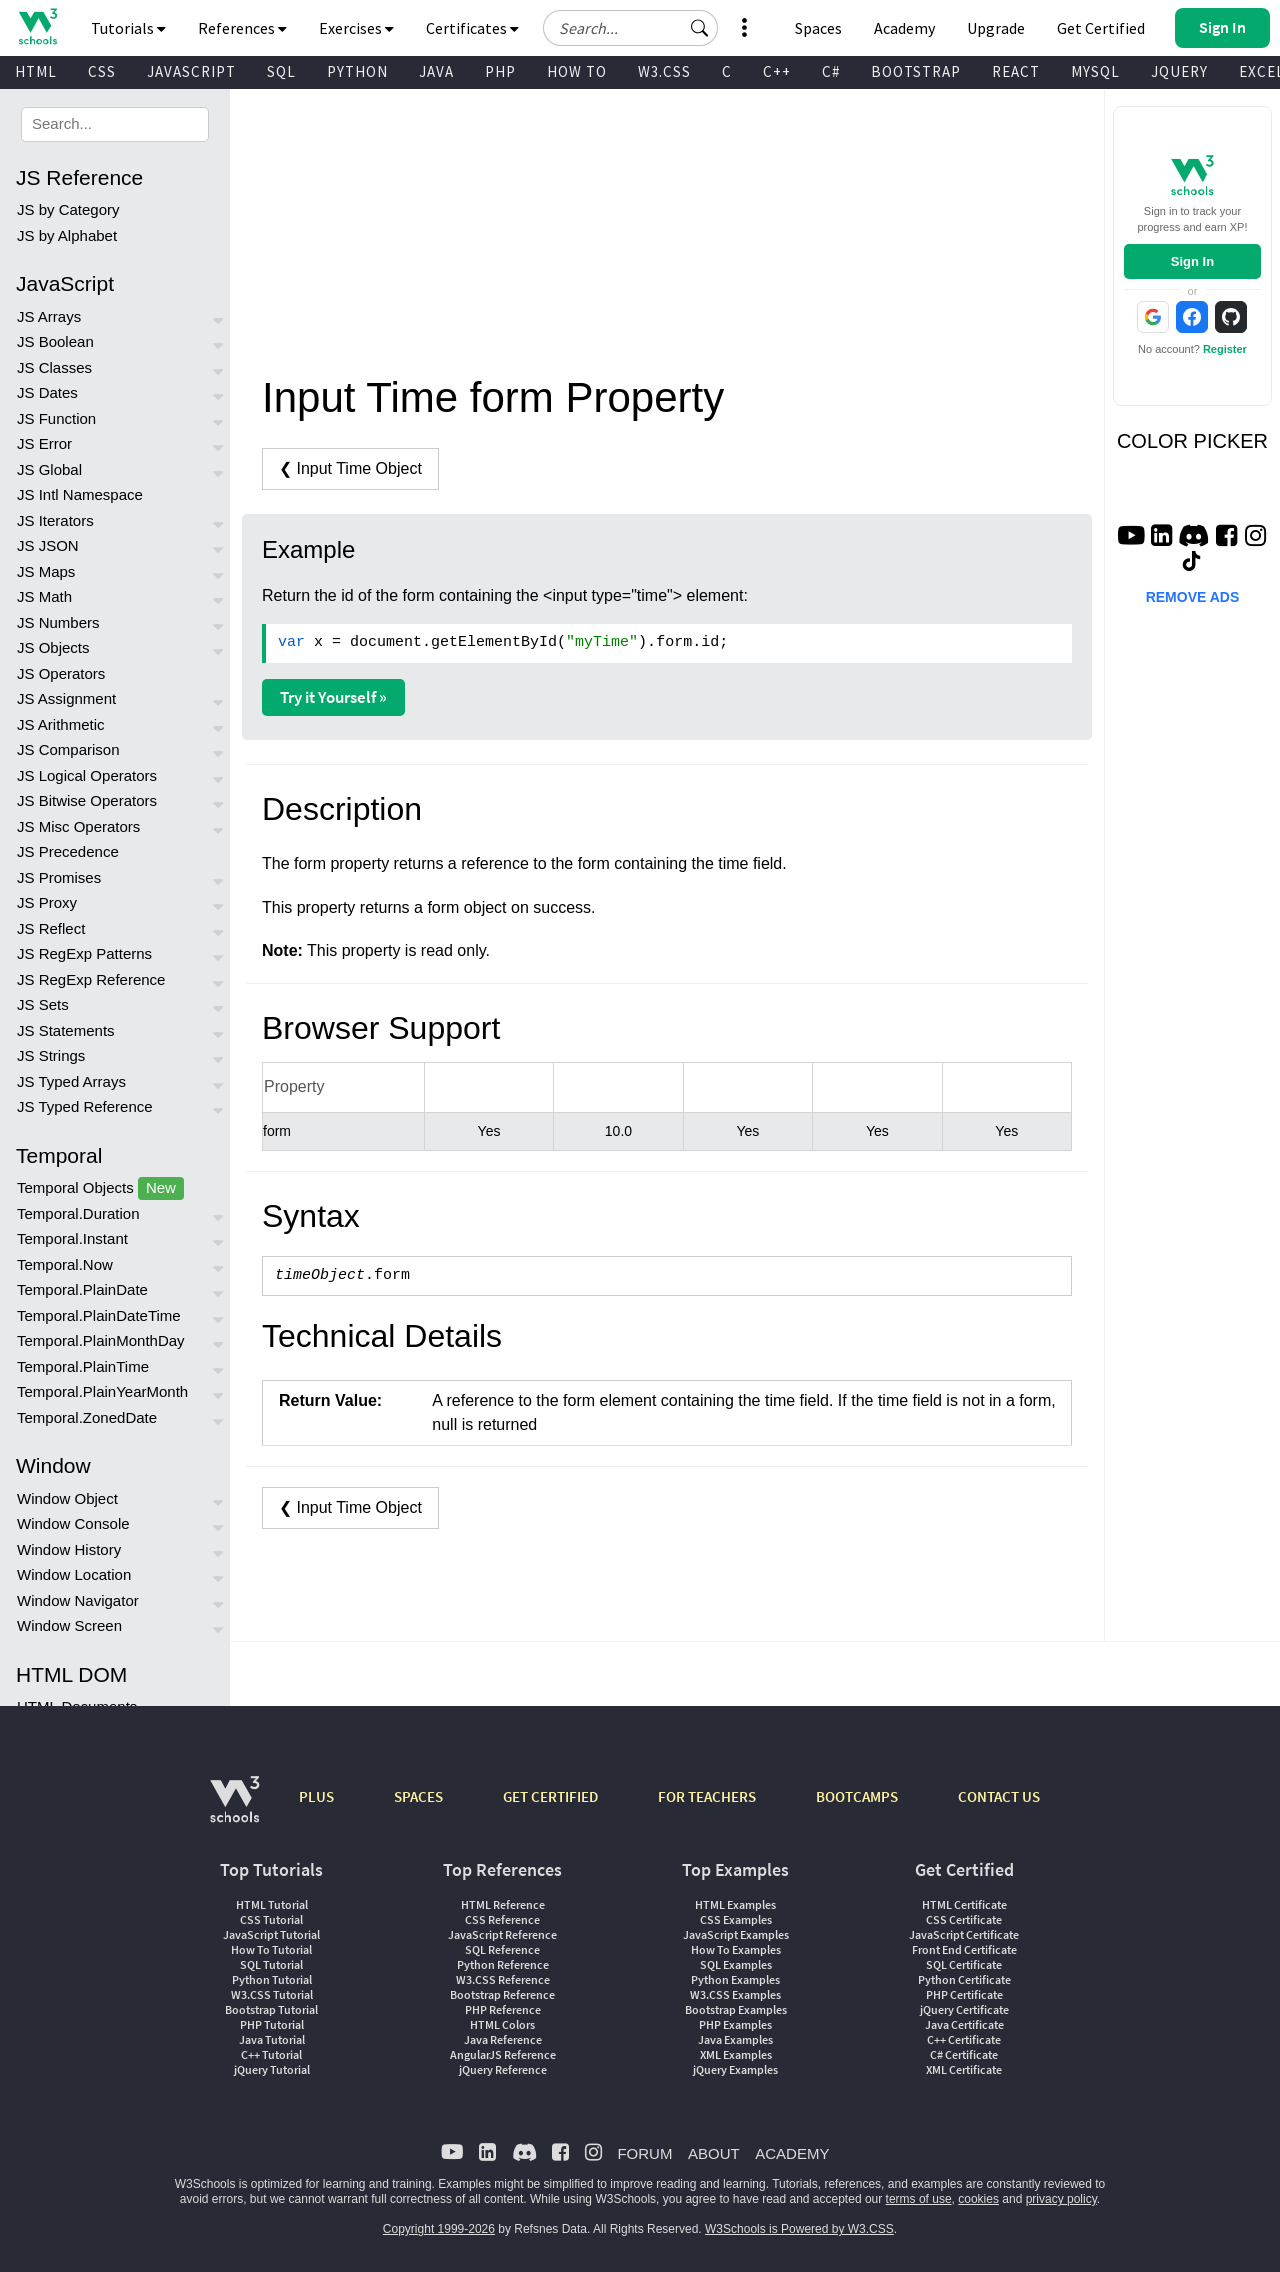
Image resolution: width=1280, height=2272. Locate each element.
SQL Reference (502, 1949)
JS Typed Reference (85, 1106)
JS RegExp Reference (91, 979)
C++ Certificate (964, 2039)
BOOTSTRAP (916, 71)
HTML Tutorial (272, 1904)
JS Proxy (47, 902)
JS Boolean (55, 341)
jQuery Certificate (964, 2009)
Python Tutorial (272, 1979)
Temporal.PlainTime (83, 1366)
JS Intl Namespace (80, 494)
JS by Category (68, 209)
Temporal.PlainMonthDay (101, 1340)
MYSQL (1095, 71)
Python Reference (503, 1964)
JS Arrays (49, 316)
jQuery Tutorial (272, 2069)
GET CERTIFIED (550, 1796)
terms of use (919, 2199)
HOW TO (577, 71)
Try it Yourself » (333, 697)
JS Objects (53, 647)
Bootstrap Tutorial (271, 2009)
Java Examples (735, 2039)
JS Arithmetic (61, 724)
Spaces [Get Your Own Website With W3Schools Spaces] (818, 28)
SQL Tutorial (271, 1964)
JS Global (49, 469)
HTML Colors (502, 2024)
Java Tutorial (272, 2039)
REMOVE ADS (1193, 597)
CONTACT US (999, 1796)
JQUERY (1179, 71)
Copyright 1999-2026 (439, 2229)
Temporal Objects (100, 1188)
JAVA (436, 71)
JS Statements (66, 1030)
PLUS (316, 1796)
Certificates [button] (472, 28)
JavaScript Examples (736, 1934)
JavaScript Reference (502, 1934)
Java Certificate (964, 2024)
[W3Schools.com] (234, 1809)
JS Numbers (58, 622)
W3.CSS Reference (503, 1979)
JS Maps (46, 571)
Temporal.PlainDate (82, 1289)
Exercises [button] (356, 28)
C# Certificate (964, 2054)
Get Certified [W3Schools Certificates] (1101, 28)
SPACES (418, 1796)
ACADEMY (792, 2153)
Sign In (1192, 261)
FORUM (644, 2153)
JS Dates (47, 392)
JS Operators (61, 673)
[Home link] (37, 26)
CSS (102, 71)
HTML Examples (735, 1904)
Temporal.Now (65, 1264)
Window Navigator (78, 1600)
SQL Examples (736, 1964)
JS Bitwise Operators (87, 800)
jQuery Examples (735, 2069)
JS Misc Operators (78, 826)
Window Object (67, 1498)
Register (1225, 349)
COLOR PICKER (1192, 441)
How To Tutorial (271, 1949)
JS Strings (51, 1055)
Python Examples (735, 1979)
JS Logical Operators (87, 775)
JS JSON (48, 545)
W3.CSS (664, 71)
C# (831, 71)
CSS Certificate (964, 1919)
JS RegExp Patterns (84, 953)
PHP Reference (503, 2009)
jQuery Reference (503, 2069)
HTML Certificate (964, 1904)
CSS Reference (502, 1919)
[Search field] (630, 28)
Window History (69, 1549)
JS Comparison (68, 749)
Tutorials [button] (128, 28)
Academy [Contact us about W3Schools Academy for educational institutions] (904, 28)
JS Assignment (66, 698)
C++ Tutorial (271, 2054)
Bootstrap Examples (736, 2009)
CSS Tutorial (271, 1919)
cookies (978, 2199)
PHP (500, 71)
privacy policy (1061, 2199)
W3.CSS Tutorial (272, 1994)
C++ (777, 71)
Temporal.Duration (78, 1213)
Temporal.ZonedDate (87, 1417)
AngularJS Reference (503, 2054)
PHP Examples (735, 2024)
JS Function (56, 418)
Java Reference (503, 2039)
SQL (281, 71)
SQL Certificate (964, 1964)
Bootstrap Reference (502, 1994)
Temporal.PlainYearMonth (102, 1391)
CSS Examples (736, 1919)
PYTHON (357, 71)
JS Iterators (55, 520)
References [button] (242, 28)
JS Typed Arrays (71, 1081)
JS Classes (54, 367)
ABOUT (714, 2153)
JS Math (44, 596)
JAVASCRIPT (191, 71)
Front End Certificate (964, 1949)
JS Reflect (51, 928)
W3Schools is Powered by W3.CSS (799, 2229)
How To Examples (736, 1949)
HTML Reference (503, 1904)
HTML (36, 71)
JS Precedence (68, 851)
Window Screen (69, 1625)
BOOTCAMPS (857, 1796)
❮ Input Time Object (350, 468)
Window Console (73, 1523)
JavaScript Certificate (964, 1934)
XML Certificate (964, 2069)
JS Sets (43, 1004)
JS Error (44, 443)
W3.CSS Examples (735, 1994)
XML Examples (736, 2054)
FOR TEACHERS (707, 1796)
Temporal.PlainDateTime (99, 1315)
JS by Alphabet (67, 235)
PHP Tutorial (272, 2024)
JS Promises (59, 877)
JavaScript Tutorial (271, 1934)
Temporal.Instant (72, 1238)
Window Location (74, 1574)
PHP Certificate (964, 1994)
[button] (700, 28)
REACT (1016, 71)
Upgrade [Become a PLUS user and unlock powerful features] (996, 28)
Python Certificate (964, 1979)
